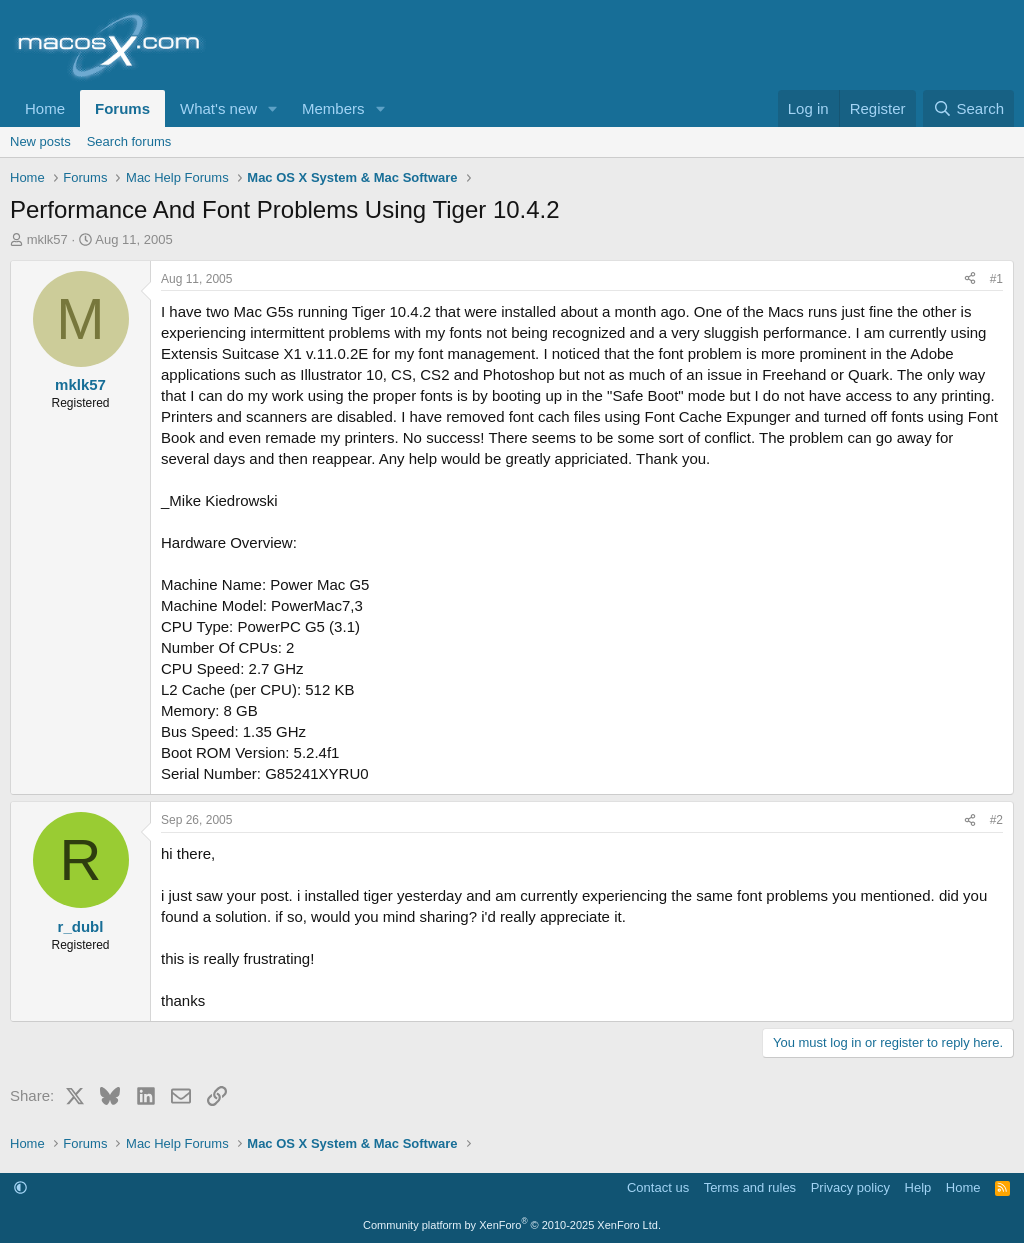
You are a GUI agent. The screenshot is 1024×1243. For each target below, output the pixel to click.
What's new (218, 108)
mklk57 (47, 239)
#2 (996, 820)
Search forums (129, 141)
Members (333, 108)
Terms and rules (750, 1187)
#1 (996, 279)
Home (45, 108)
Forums (122, 108)
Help (918, 1187)
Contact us (658, 1187)
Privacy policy (850, 1187)
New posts (40, 141)
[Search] (968, 108)
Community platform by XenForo (512, 1225)
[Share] (970, 279)
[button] (273, 108)
